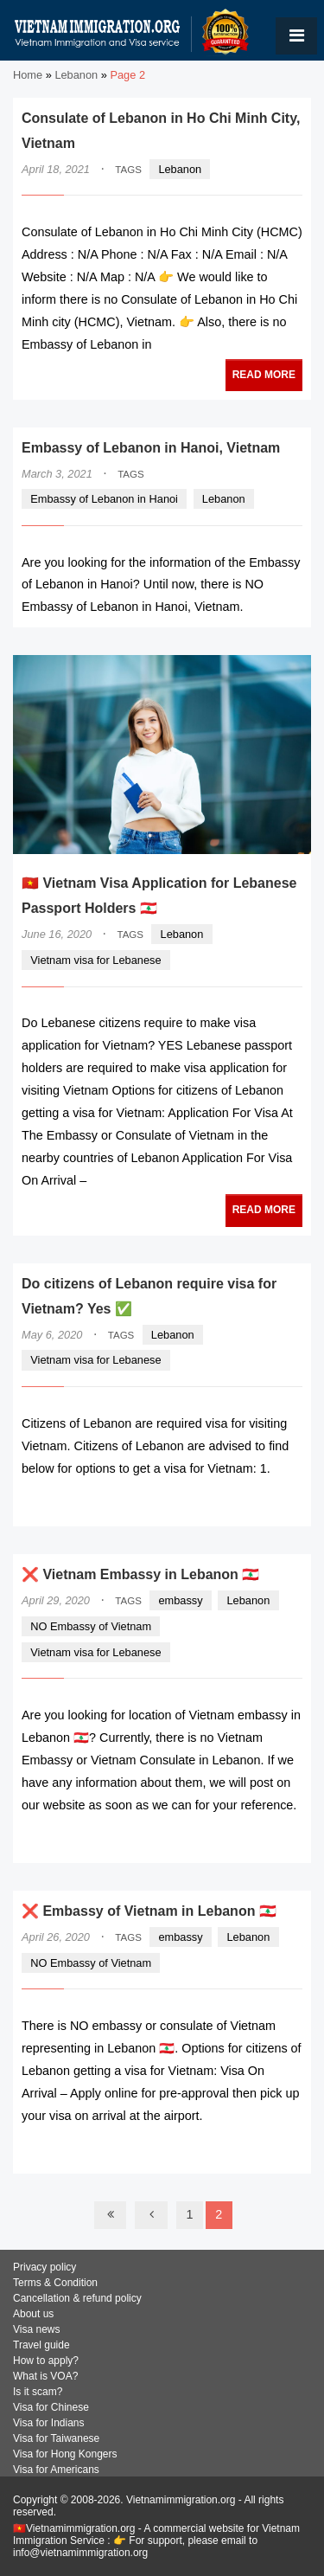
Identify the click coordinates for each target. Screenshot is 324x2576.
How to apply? (46, 2360)
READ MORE (263, 375)
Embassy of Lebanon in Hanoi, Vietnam (151, 447)
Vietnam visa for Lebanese (95, 960)
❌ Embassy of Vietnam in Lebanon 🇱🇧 (149, 1911)
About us (33, 2314)
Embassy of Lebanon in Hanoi (104, 498)
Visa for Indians (49, 2423)
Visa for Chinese (51, 2407)
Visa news (36, 2329)
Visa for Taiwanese (56, 2438)
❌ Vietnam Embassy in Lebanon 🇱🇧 (140, 1574)
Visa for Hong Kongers (65, 2454)
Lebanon (76, 74)
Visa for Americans (56, 2470)
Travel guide (41, 2345)
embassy (180, 1600)
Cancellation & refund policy (77, 2298)
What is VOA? (45, 2376)
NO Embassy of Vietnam (90, 1626)
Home (27, 74)
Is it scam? (37, 2392)
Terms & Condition (55, 2283)
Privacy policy (44, 2267)
